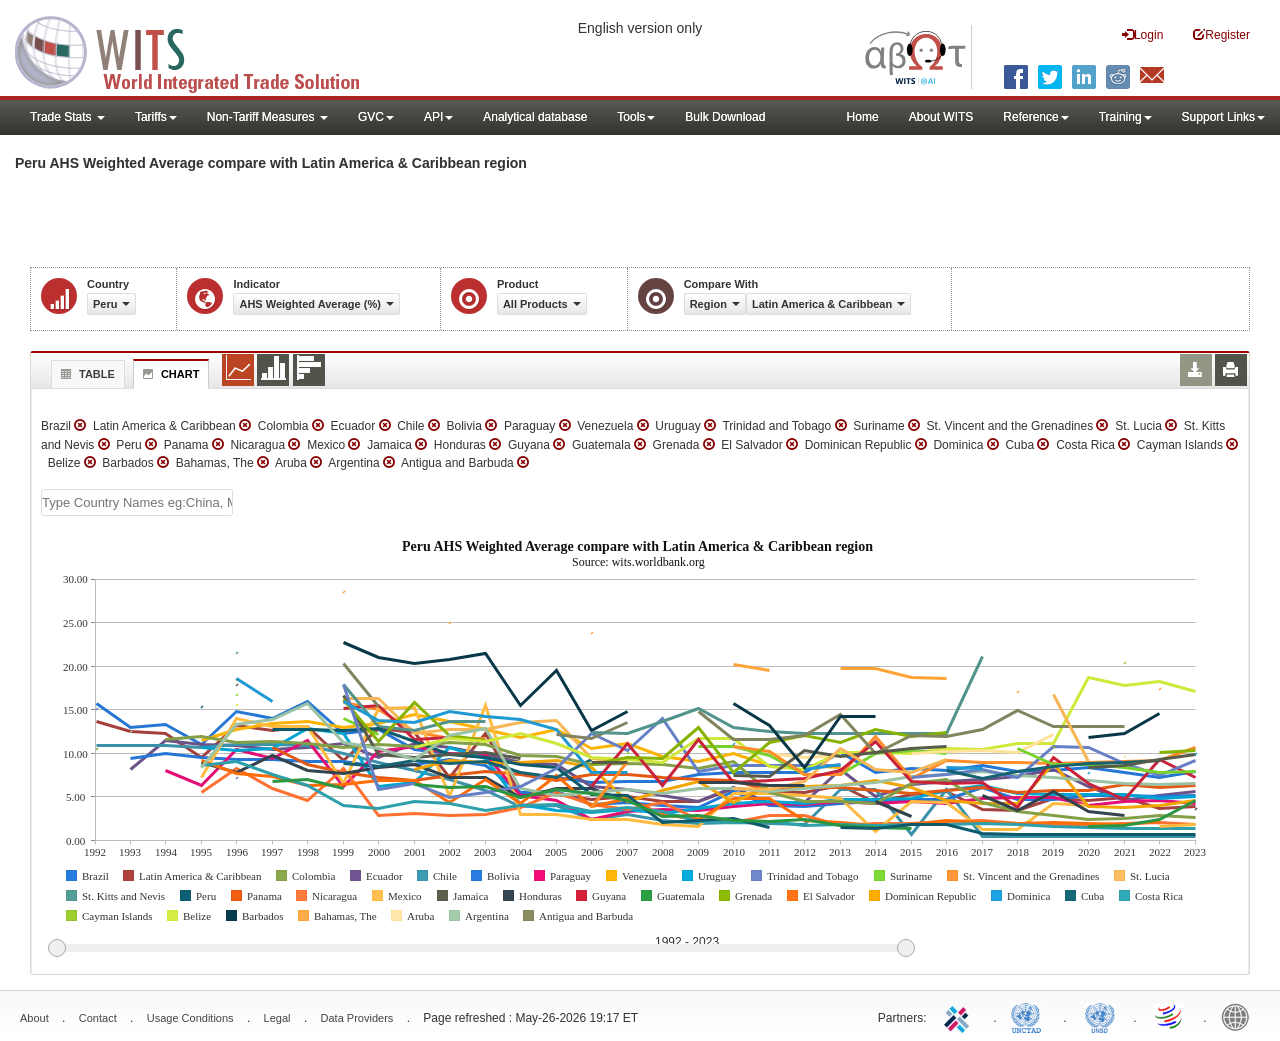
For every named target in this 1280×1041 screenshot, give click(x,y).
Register (1221, 34)
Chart (169, 374)
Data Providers (357, 1018)
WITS (200, 50)
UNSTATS (1100, 1016)
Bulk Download (725, 117)
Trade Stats (67, 117)
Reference (1035, 117)
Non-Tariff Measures (267, 117)
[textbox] (137, 502)
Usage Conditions (190, 1018)
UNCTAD (1030, 1016)
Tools (636, 117)
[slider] (481, 949)
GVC (376, 117)
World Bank (1240, 1016)
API (438, 117)
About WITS (941, 117)
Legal (277, 1018)
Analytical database (535, 117)
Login (1142, 34)
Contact (98, 1018)
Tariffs (156, 117)
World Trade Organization (1170, 1016)
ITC (960, 1016)
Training (1125, 117)
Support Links (1223, 117)
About (34, 1018)
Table (85, 374)
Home (863, 117)
